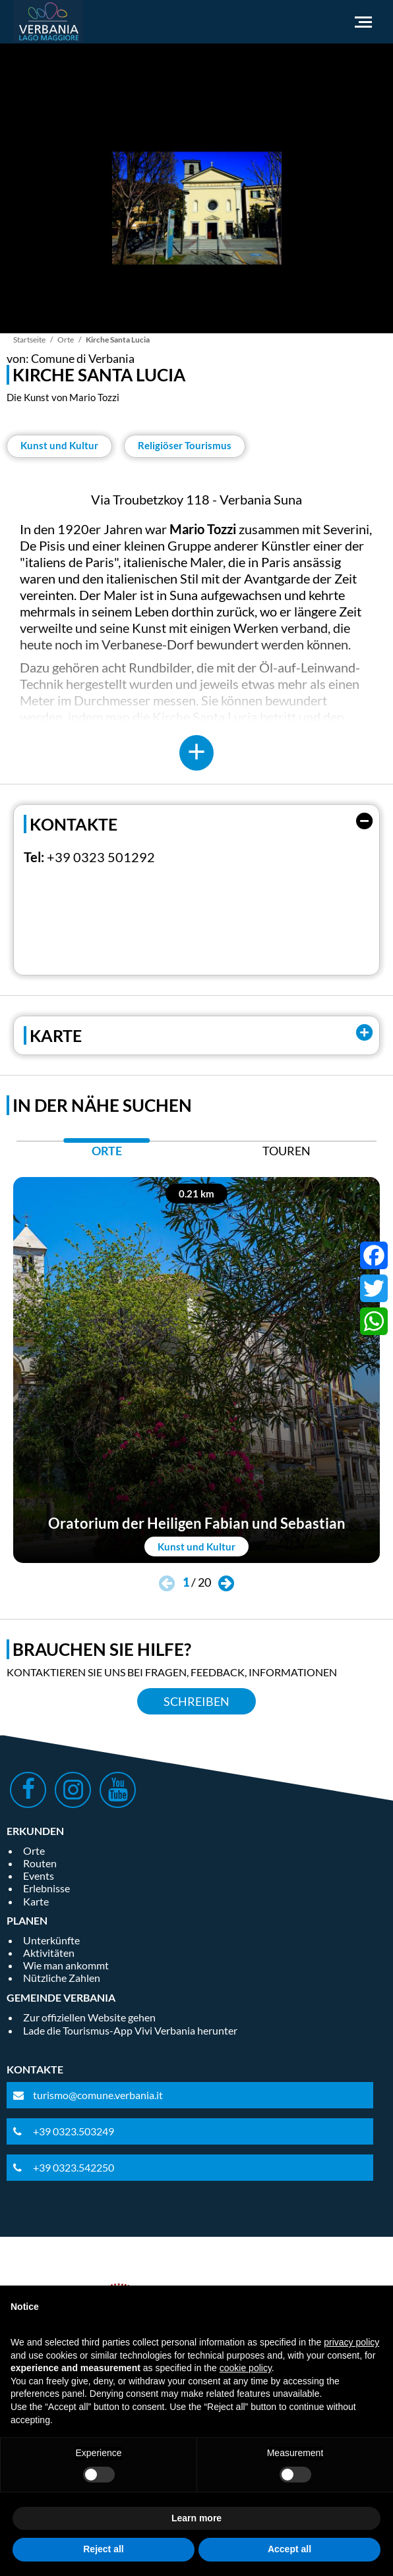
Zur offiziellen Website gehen (89, 2017)
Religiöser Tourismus (184, 445)
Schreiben (196, 1701)
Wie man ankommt (66, 1965)
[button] (226, 1584)
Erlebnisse (46, 1888)
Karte (36, 1901)
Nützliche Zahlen (61, 1977)
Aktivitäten (49, 1952)
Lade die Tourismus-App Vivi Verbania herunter (130, 2030)
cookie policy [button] (246, 2368)
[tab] (106, 1154)
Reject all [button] (103, 2549)
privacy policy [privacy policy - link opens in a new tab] (351, 2342)
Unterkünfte (51, 1940)
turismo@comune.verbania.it (98, 2095)
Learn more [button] (196, 2518)
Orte (65, 339)
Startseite (29, 339)
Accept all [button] (289, 2549)
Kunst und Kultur (59, 445)
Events (38, 1875)
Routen (40, 1863)
